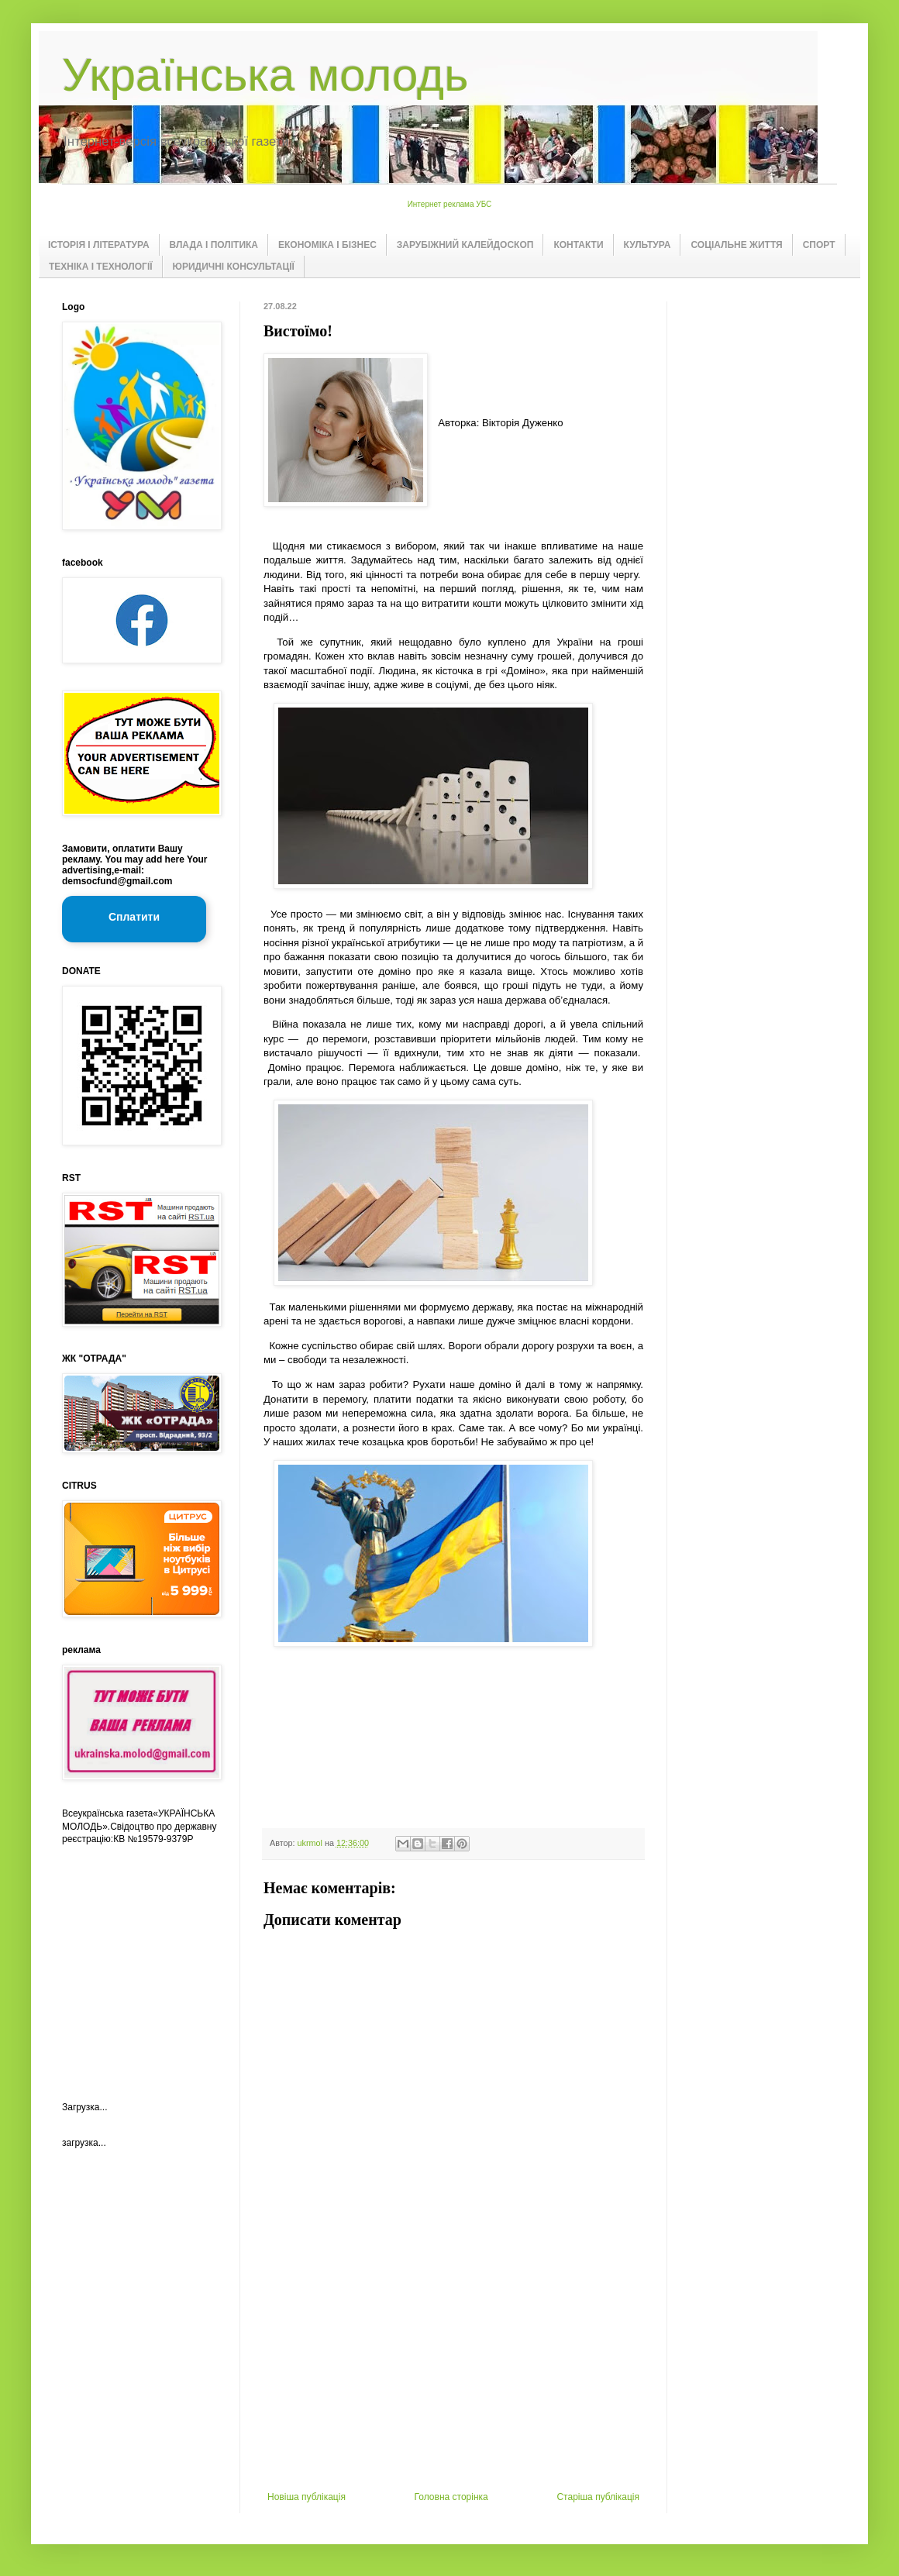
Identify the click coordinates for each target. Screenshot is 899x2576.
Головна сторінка (451, 2497)
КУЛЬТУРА (647, 244)
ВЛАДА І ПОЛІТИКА (214, 244)
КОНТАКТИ (578, 244)
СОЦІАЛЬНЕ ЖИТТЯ (736, 244)
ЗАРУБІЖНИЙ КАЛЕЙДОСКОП (465, 244)
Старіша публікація (597, 2497)
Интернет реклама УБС (450, 204)
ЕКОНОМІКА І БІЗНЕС (327, 244)
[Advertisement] (453, 2375)
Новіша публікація (306, 2497)
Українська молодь (265, 75)
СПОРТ (819, 244)
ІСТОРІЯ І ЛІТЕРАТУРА (99, 244)
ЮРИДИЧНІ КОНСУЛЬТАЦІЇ (233, 266)
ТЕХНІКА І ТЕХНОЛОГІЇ (101, 266)
